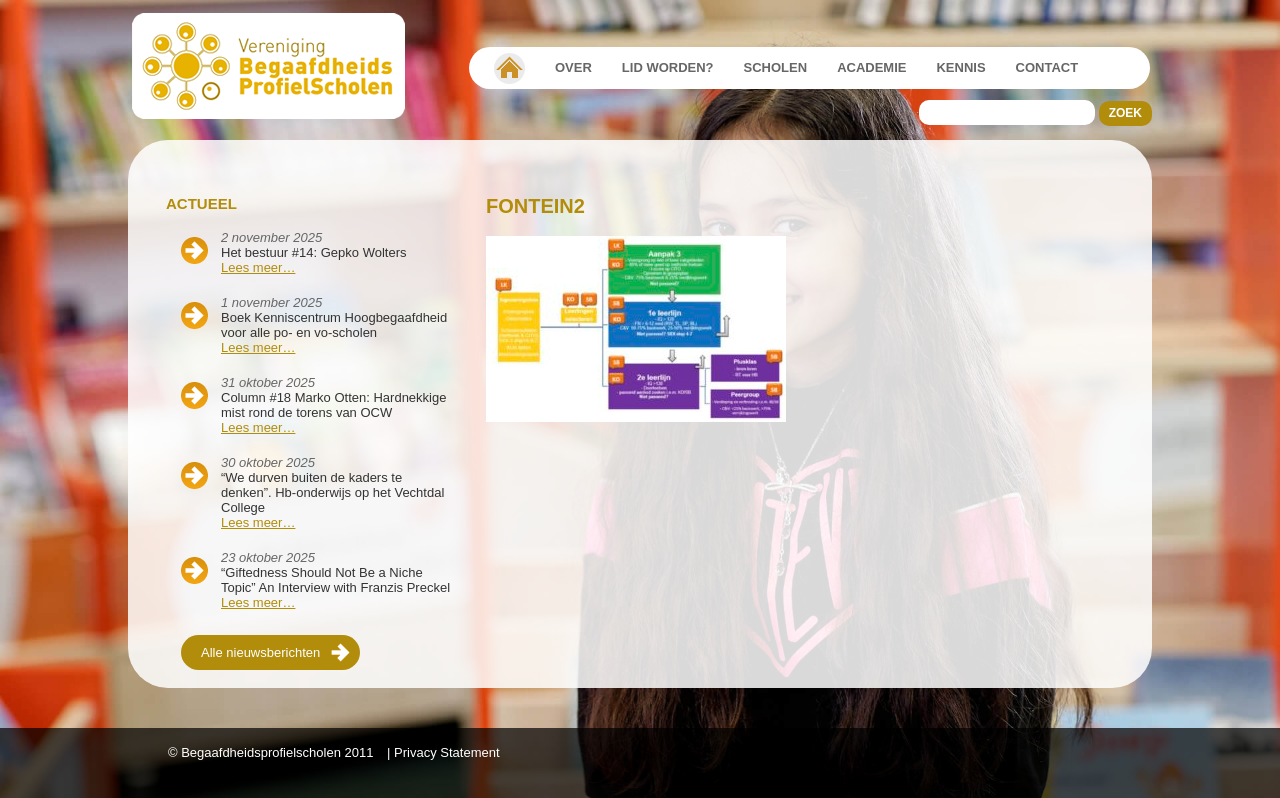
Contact (1047, 67)
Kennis (960, 67)
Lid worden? (668, 67)
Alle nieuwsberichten (260, 652)
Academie (871, 67)
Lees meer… (258, 267)
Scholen (776, 67)
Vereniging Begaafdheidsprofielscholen (509, 68)
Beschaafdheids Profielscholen (277, 66)
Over (573, 67)
